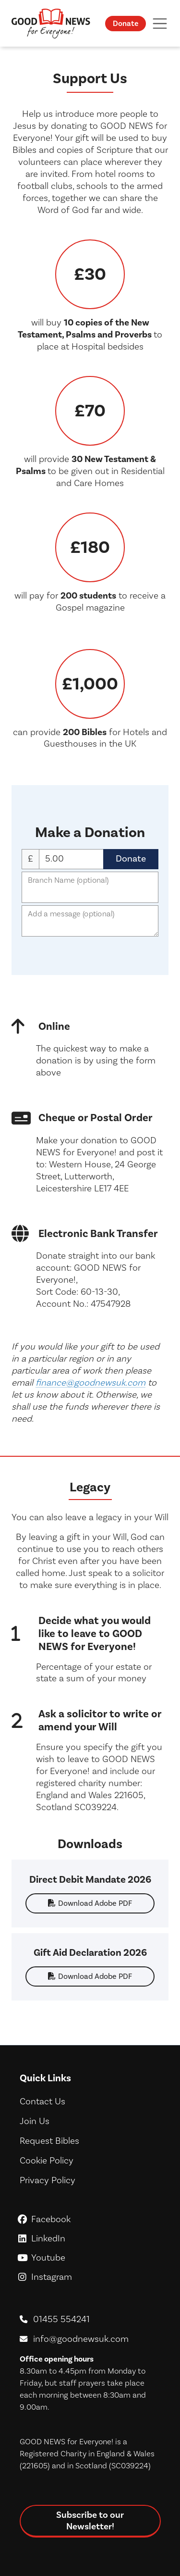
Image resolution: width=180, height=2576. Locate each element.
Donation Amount (71, 859)
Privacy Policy (47, 2180)
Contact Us (42, 2101)
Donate (125, 23)
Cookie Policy (46, 2160)
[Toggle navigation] (160, 23)
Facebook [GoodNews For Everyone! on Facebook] (90, 2219)
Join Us (34, 2120)
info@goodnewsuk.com (81, 2338)
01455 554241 (61, 2319)
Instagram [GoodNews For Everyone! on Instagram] (90, 2276)
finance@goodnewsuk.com (90, 1382)
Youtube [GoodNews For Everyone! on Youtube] (90, 2257)
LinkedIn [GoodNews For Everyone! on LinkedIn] (90, 2238)
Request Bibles (49, 2140)
